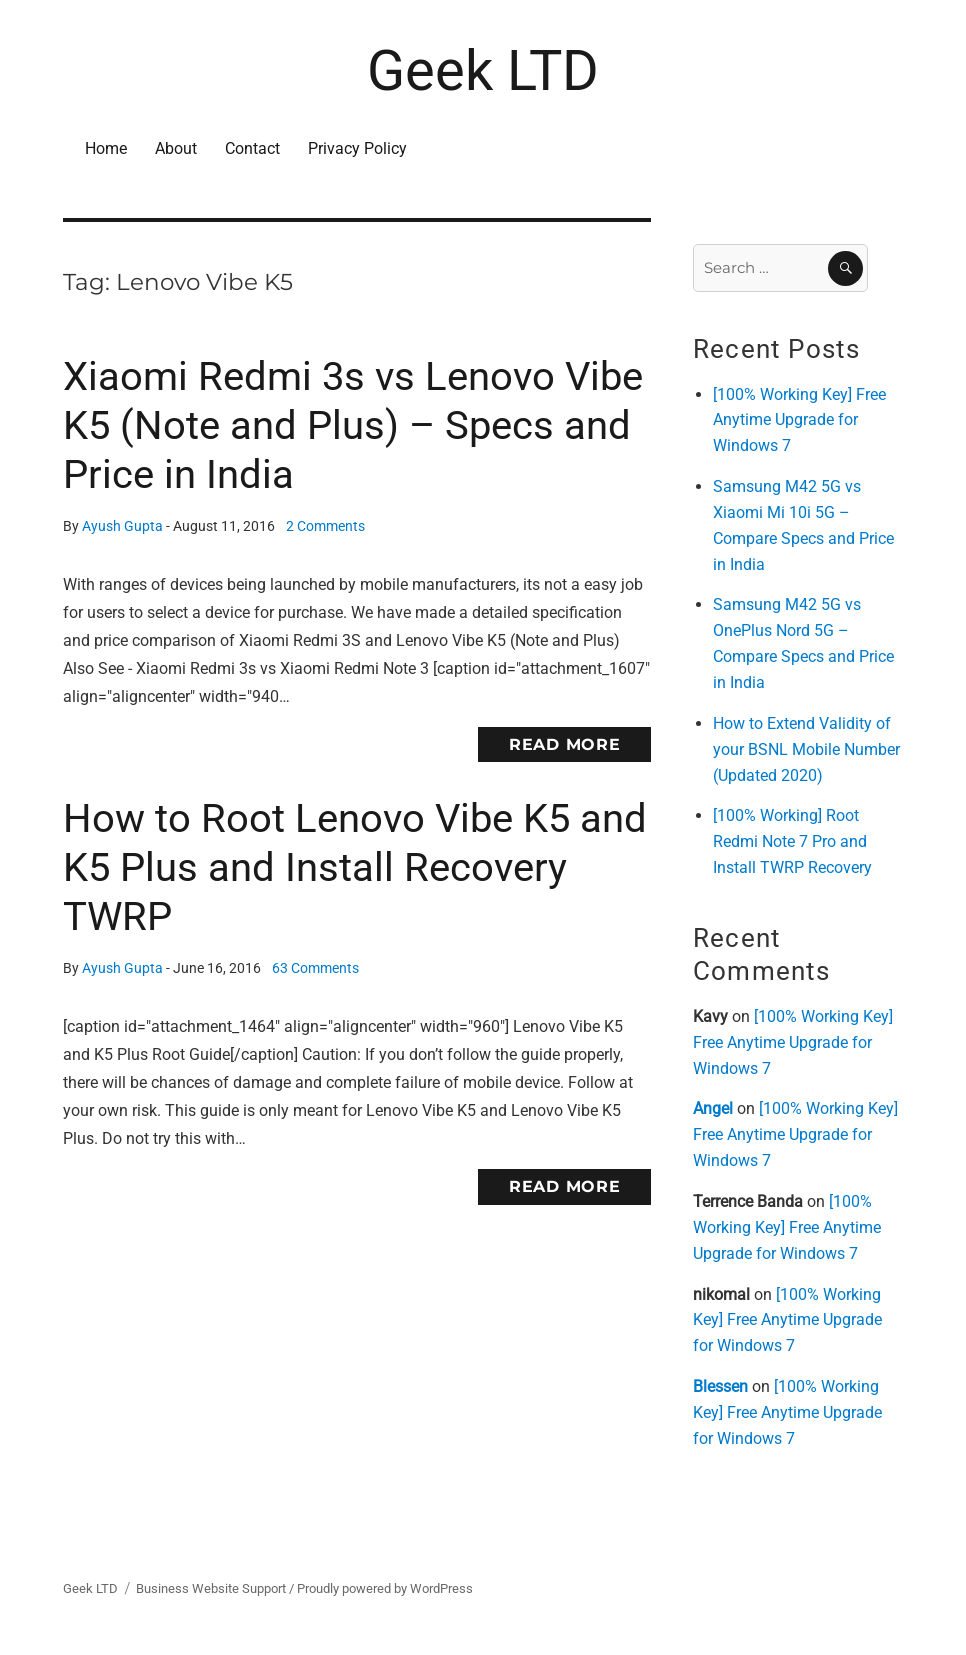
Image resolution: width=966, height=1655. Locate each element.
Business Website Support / (216, 1588)
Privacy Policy (357, 148)
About (176, 148)
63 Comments (315, 968)
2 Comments (325, 526)
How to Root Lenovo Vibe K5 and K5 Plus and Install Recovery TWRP (355, 867)
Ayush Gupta (122, 526)
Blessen (720, 1386)
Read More (565, 744)
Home (106, 148)
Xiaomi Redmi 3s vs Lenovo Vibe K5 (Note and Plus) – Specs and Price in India (353, 425)
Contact (252, 148)
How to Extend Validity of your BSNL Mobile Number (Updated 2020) (806, 749)
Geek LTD (483, 71)
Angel (713, 1108)
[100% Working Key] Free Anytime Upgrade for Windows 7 (799, 420)
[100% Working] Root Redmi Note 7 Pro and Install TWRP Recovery (792, 841)
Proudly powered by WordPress (385, 1588)
